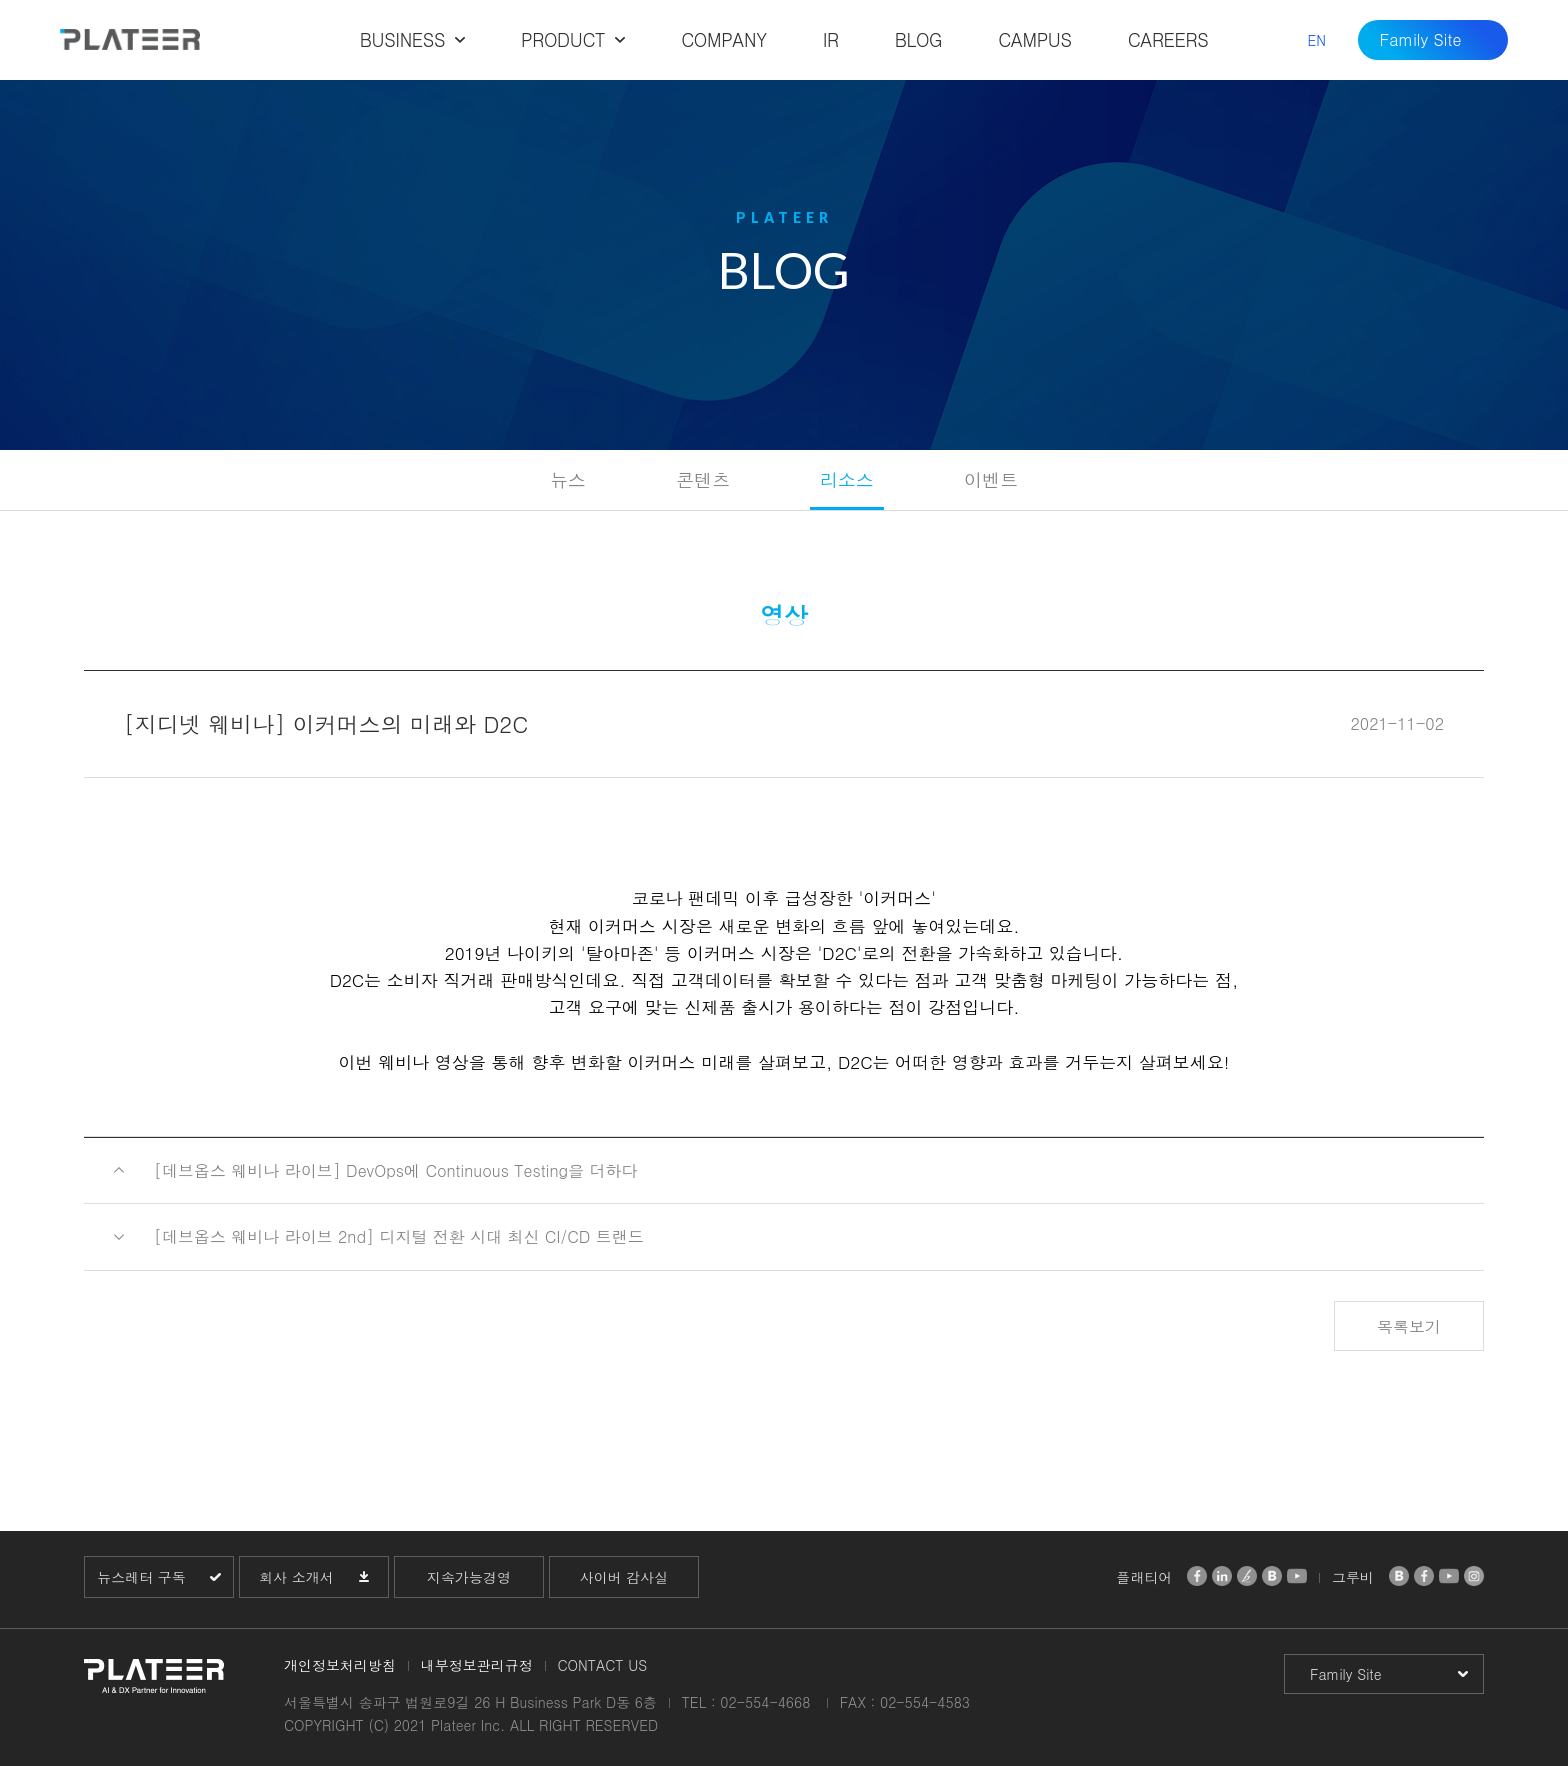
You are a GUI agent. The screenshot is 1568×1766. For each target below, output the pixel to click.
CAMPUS (1034, 39)
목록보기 (1409, 1326)
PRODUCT (563, 39)
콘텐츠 (703, 479)
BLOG (919, 39)
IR (831, 39)
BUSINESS (402, 39)
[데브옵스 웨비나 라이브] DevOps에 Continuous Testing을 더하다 (395, 1170)
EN (1316, 40)
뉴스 (568, 479)
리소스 (847, 479)
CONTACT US (602, 1665)
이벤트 (991, 479)
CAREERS (1168, 39)
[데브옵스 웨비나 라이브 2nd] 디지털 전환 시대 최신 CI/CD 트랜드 (399, 1236)
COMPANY (723, 39)
